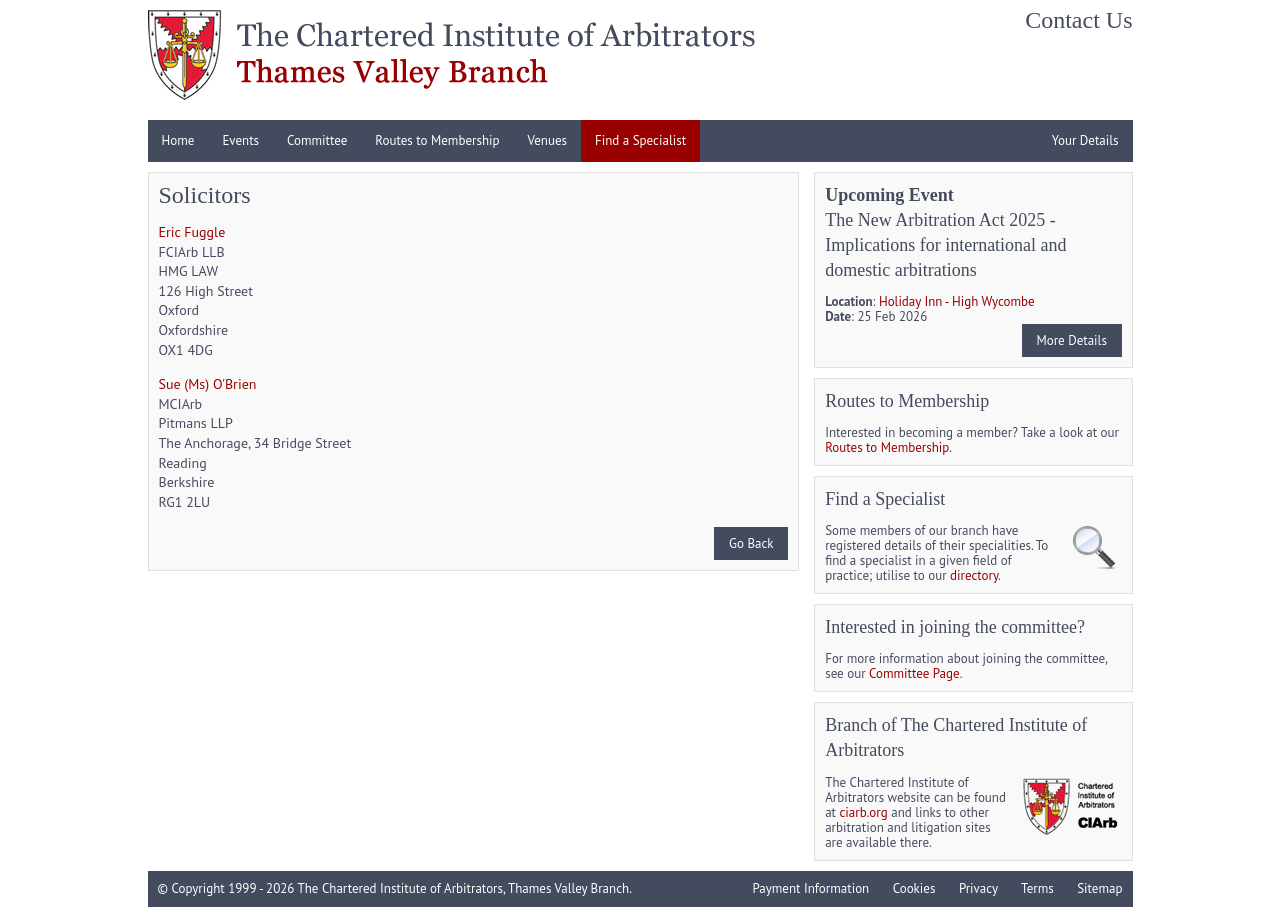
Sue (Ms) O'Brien (208, 384)
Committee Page (914, 673)
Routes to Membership (437, 140)
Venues (547, 140)
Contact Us (1078, 20)
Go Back (751, 543)
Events (240, 140)
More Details (1071, 340)
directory (974, 575)
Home (178, 140)
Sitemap (1099, 888)
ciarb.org (864, 812)
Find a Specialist (640, 140)
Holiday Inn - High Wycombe (957, 301)
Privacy (978, 888)
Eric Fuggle (192, 232)
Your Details (1085, 140)
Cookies (914, 888)
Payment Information (810, 888)
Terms (1037, 888)
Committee (317, 140)
